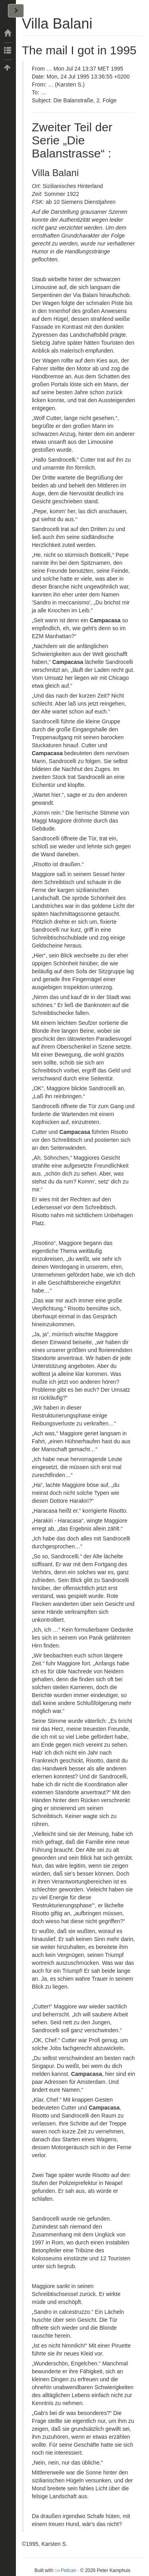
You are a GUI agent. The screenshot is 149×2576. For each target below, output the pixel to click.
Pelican (68, 2570)
